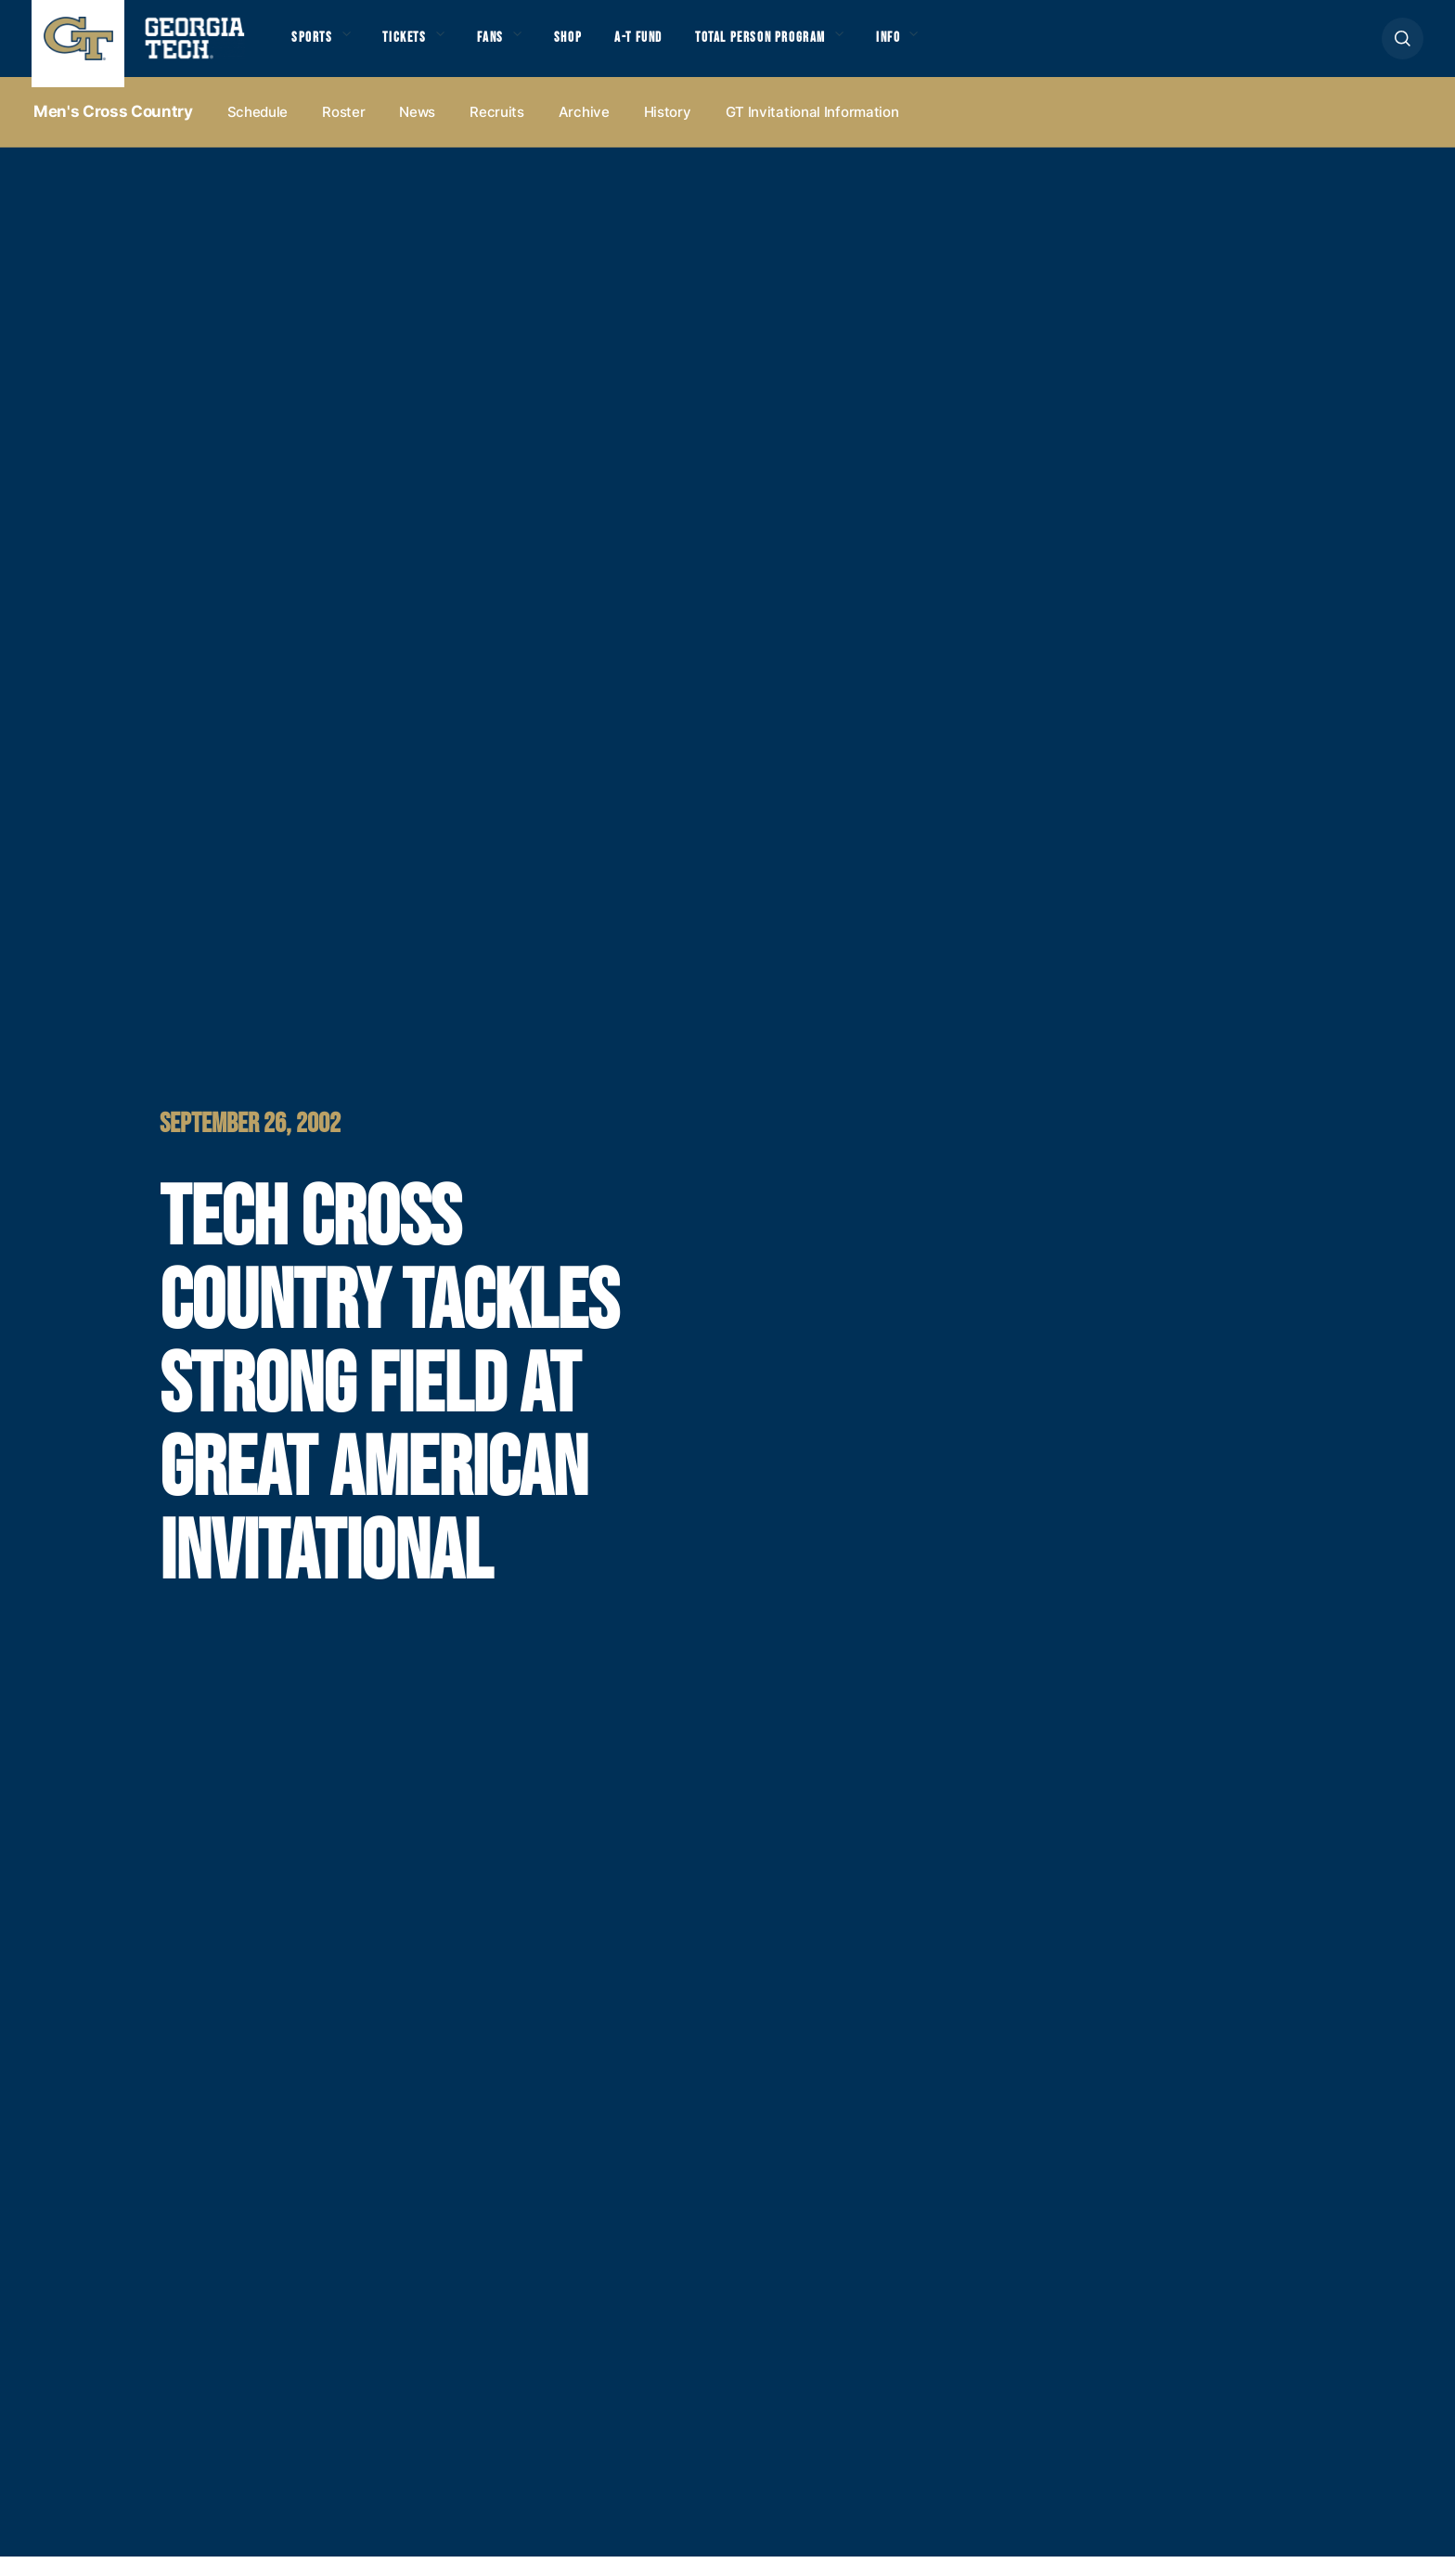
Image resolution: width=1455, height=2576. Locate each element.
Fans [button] (523, 48)
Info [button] (994, 48)
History (667, 131)
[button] (1402, 48)
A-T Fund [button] (694, 48)
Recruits (497, 131)
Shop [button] (612, 48)
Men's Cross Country (113, 131)
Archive (584, 131)
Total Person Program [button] (839, 48)
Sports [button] (316, 48)
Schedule (258, 131)
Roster (343, 131)
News (417, 131)
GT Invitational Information (812, 131)
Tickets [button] (424, 48)
